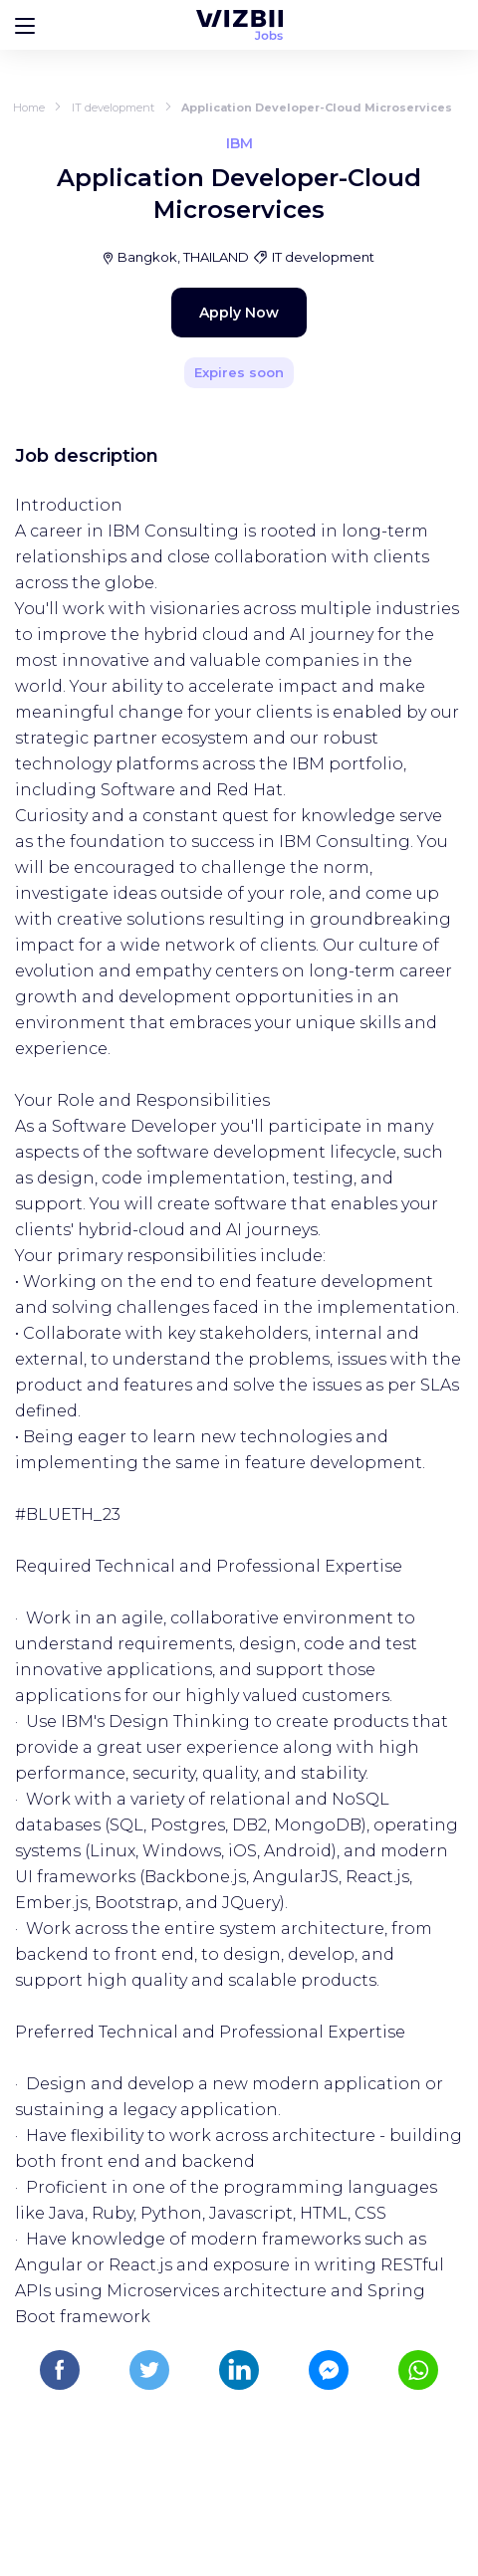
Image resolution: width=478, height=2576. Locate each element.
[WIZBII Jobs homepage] (239, 25)
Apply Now (239, 313)
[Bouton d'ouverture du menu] (25, 25)
